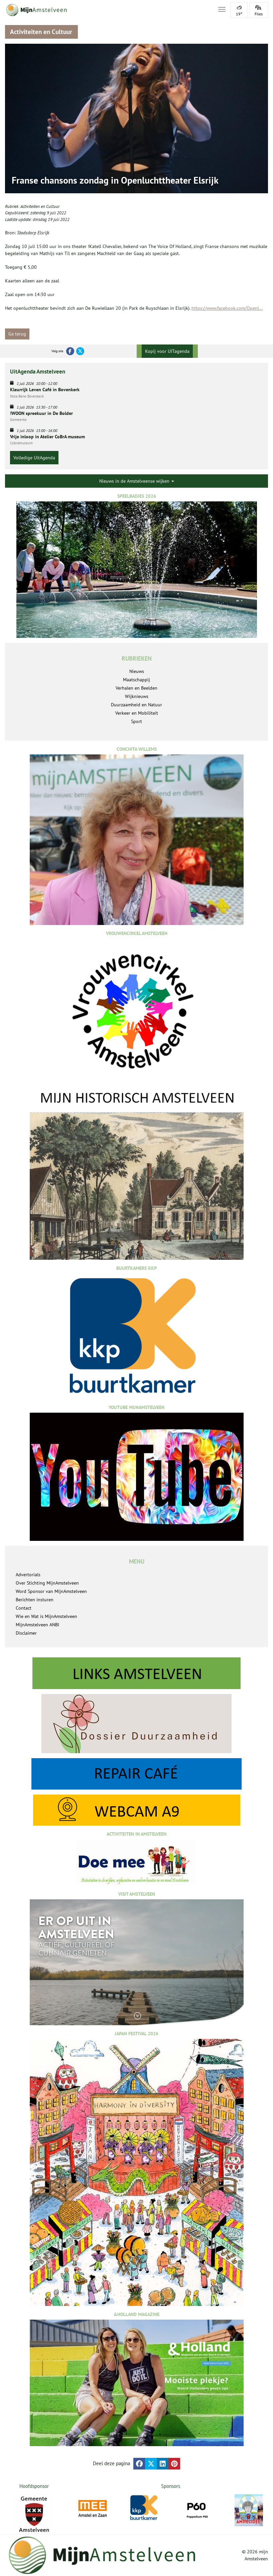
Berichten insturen (34, 1600)
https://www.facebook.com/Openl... (227, 308)
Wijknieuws (136, 696)
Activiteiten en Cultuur (39, 206)
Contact (23, 1608)
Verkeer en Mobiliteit (136, 713)
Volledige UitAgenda (34, 458)
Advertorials (28, 1575)
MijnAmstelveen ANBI (37, 1625)
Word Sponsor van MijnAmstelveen (51, 1591)
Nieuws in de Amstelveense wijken (136, 481)
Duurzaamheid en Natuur (136, 705)
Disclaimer (26, 1633)
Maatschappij (136, 680)
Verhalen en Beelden (136, 688)
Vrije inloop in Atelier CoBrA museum (47, 437)
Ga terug (17, 334)
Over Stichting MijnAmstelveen (47, 1583)
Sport (136, 721)
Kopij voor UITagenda (167, 351)
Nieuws (136, 671)
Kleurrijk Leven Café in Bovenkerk (45, 390)
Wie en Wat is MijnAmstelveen (46, 1616)
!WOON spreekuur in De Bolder (41, 413)
